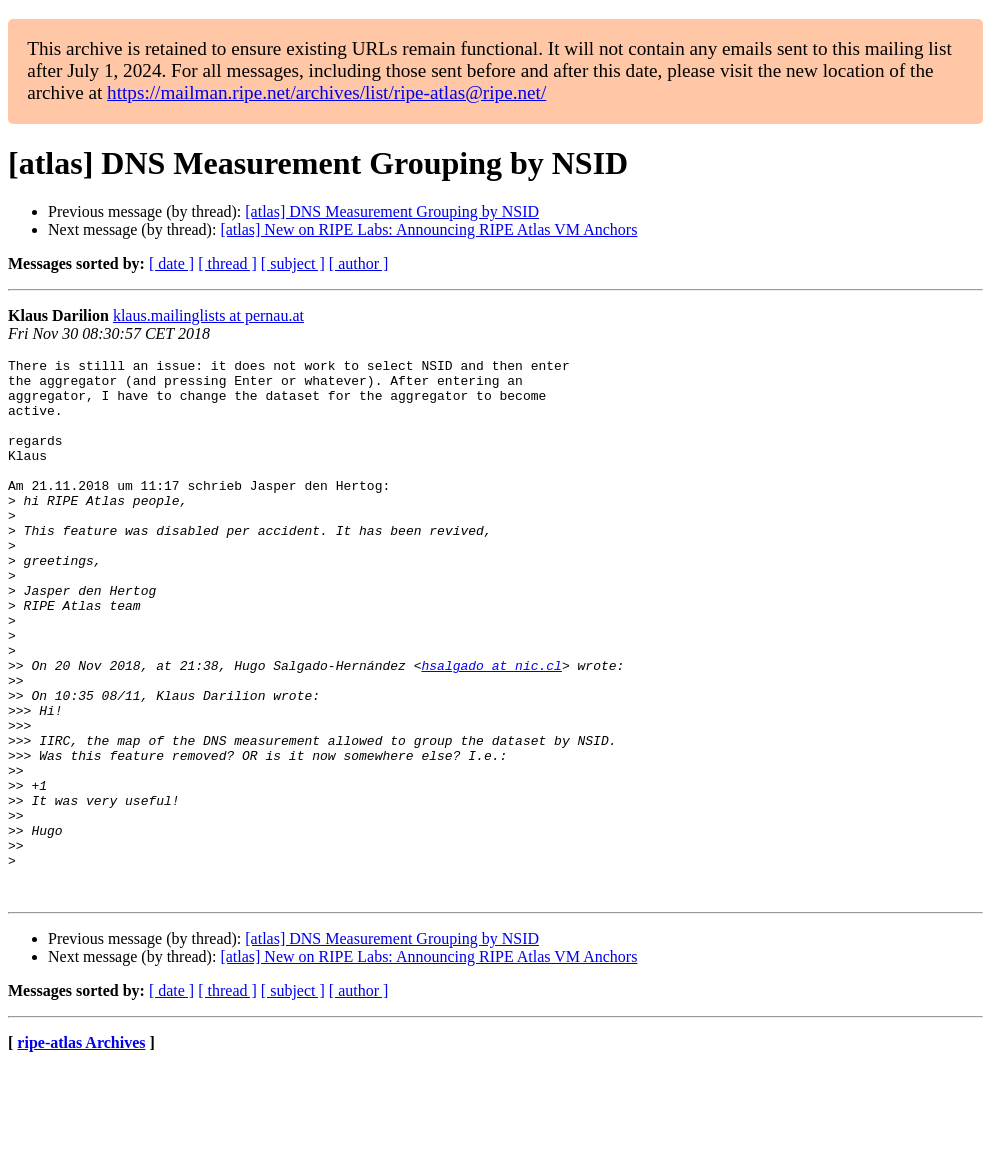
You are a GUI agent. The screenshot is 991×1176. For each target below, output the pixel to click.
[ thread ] (227, 263)
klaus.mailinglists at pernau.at (208, 315)
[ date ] (171, 263)
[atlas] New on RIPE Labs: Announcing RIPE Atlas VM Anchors (428, 229)
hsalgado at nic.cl (491, 728)
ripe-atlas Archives (81, 1150)
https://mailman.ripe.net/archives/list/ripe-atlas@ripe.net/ (326, 92)
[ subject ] (293, 263)
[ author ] (359, 263)
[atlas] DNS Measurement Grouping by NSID (392, 211)
